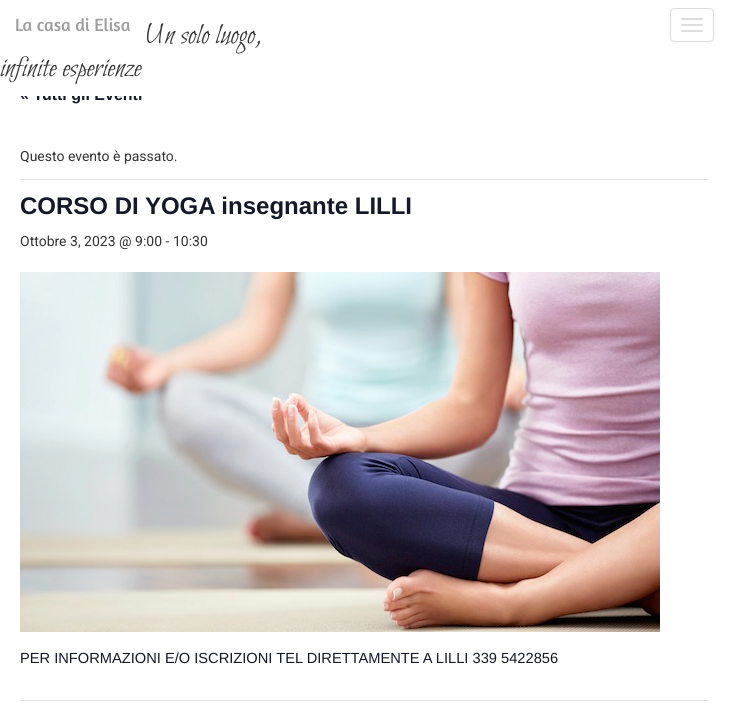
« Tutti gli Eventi (81, 210)
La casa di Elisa (52, 29)
